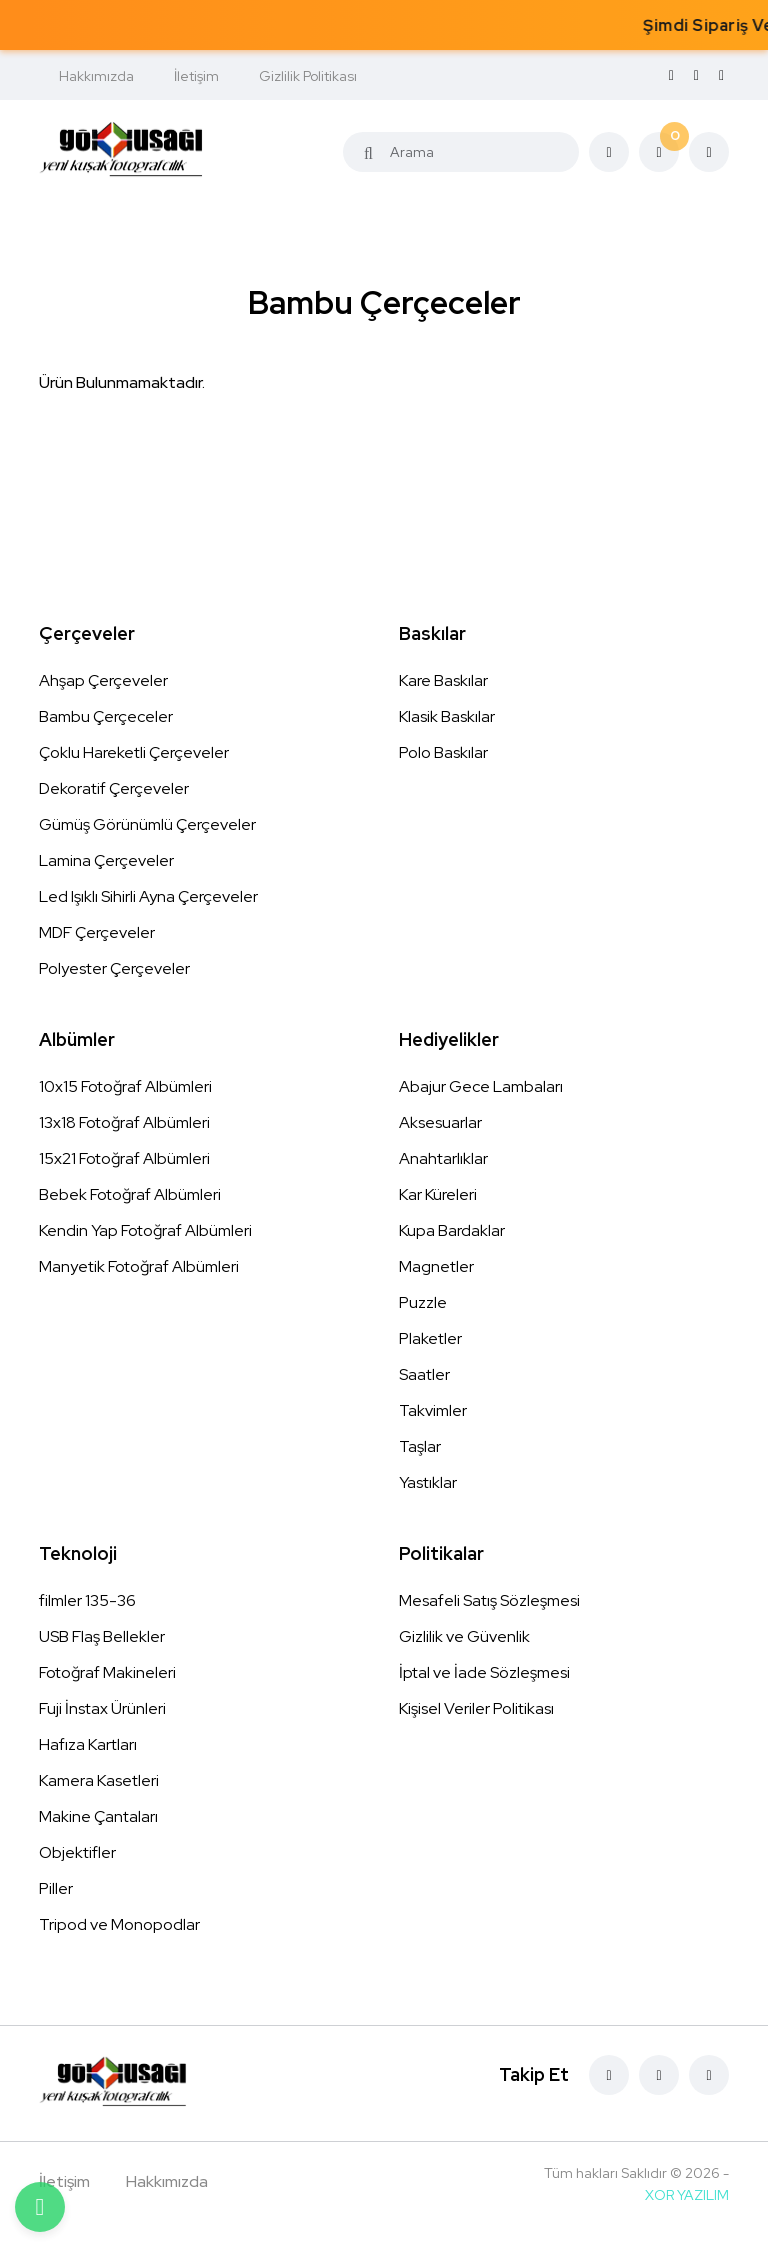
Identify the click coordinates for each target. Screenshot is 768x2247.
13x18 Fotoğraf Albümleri (124, 1122)
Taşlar (420, 1446)
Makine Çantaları (98, 1816)
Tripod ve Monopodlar (119, 1924)
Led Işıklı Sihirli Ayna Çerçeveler (148, 896)
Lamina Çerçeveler (106, 860)
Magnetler (436, 1266)
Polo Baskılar (443, 752)
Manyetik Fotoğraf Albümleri (139, 1266)
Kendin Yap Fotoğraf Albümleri (145, 1230)
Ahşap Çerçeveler (103, 680)
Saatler (424, 1374)
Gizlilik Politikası (308, 76)
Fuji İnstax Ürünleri (102, 1708)
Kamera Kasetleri (99, 1780)
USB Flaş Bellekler (102, 1636)
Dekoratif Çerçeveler (114, 788)
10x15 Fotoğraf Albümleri (125, 1086)
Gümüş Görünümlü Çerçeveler (147, 824)
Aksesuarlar (440, 1122)
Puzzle (423, 1302)
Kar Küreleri (438, 1194)
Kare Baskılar (443, 680)
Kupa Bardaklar (452, 1230)
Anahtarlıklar (443, 1158)
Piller (56, 1888)
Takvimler (433, 1410)
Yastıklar (428, 1482)
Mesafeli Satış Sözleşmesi (489, 1600)
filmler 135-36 (87, 1600)
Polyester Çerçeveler (114, 968)
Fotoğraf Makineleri (107, 1672)
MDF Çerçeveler (97, 932)
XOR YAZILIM (687, 2195)
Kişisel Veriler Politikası (476, 1708)
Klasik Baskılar (447, 716)
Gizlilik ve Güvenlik (464, 1636)
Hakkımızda (96, 76)
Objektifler (77, 1852)
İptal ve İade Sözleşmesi (484, 1672)
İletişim (196, 76)
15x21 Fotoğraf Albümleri (124, 1158)
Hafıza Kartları (88, 1744)
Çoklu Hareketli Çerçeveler (134, 752)
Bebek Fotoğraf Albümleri (130, 1194)
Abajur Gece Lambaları (481, 1086)
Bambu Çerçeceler (106, 716)
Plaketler (430, 1338)
